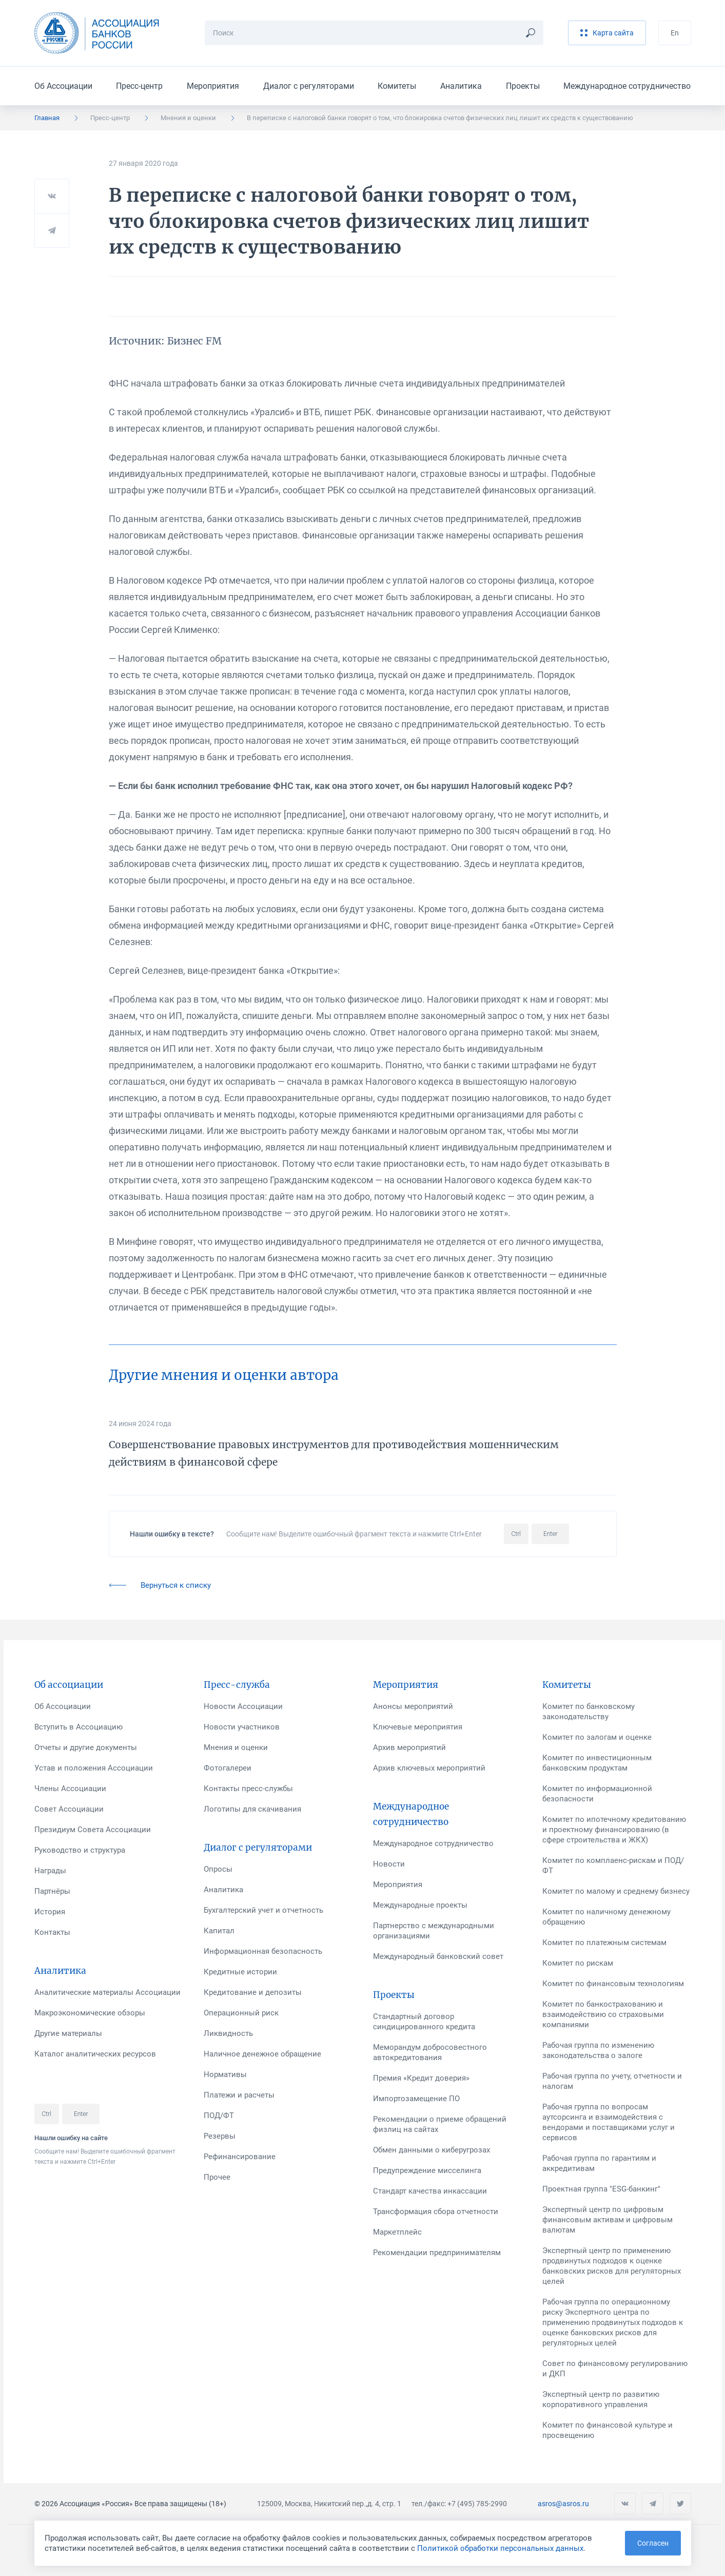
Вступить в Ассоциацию (78, 1727)
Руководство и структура (79, 1850)
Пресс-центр (139, 86)
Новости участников (242, 1727)
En (675, 33)
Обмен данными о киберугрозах (431, 2150)
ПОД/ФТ (219, 2115)
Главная (47, 118)
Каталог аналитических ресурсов (95, 2054)
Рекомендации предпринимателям (437, 2252)
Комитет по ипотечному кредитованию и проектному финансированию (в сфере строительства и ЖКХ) (614, 1829)
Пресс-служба (237, 1684)
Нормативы (225, 2074)
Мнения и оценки (188, 118)
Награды (50, 1870)
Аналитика (461, 86)
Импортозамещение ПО (416, 2098)
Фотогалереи (227, 1768)
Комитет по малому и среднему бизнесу (616, 1891)
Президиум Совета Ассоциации (92, 1829)
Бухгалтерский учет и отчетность (263, 1910)
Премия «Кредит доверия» (421, 2078)
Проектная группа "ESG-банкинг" (601, 2189)
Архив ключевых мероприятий (429, 1768)
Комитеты (397, 86)
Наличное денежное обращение (262, 2054)
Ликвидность (228, 2033)
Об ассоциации (68, 1684)
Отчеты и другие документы (85, 1747)
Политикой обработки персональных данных (500, 2548)
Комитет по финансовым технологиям (613, 1983)
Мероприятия (213, 86)
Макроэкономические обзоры (89, 2012)
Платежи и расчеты (239, 2095)
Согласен (653, 2543)
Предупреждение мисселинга (427, 2170)
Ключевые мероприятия (417, 1727)
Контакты (52, 1932)
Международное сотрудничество (627, 86)
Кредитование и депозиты (253, 1992)
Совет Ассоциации (69, 1809)
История (49, 1911)
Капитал (219, 1930)
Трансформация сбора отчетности (435, 2211)
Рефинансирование (240, 2156)
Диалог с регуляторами (308, 86)
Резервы (220, 2136)
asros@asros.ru (563, 2504)
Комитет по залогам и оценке (597, 1737)
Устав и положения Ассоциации (93, 1768)
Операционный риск (241, 2012)
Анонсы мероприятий (413, 1706)
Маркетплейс (397, 2232)
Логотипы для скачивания (252, 1809)
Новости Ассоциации (243, 1706)
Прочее (217, 2177)
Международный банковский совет (438, 1956)
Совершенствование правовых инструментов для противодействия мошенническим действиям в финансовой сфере (334, 1453)
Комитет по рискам (577, 1963)
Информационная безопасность (263, 1951)
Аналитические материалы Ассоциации (107, 1992)
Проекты (523, 86)
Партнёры (52, 1891)
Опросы (218, 1869)
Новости (389, 1864)
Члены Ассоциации (70, 1788)
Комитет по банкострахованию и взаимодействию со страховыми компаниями (603, 2014)
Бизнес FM (194, 341)
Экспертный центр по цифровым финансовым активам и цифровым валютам (607, 2220)
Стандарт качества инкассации (430, 2191)
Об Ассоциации (63, 86)
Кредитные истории (240, 1971)
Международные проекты (420, 1905)
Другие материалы (68, 2033)
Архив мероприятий (409, 1747)
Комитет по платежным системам (604, 1942)
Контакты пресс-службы (248, 1788)
